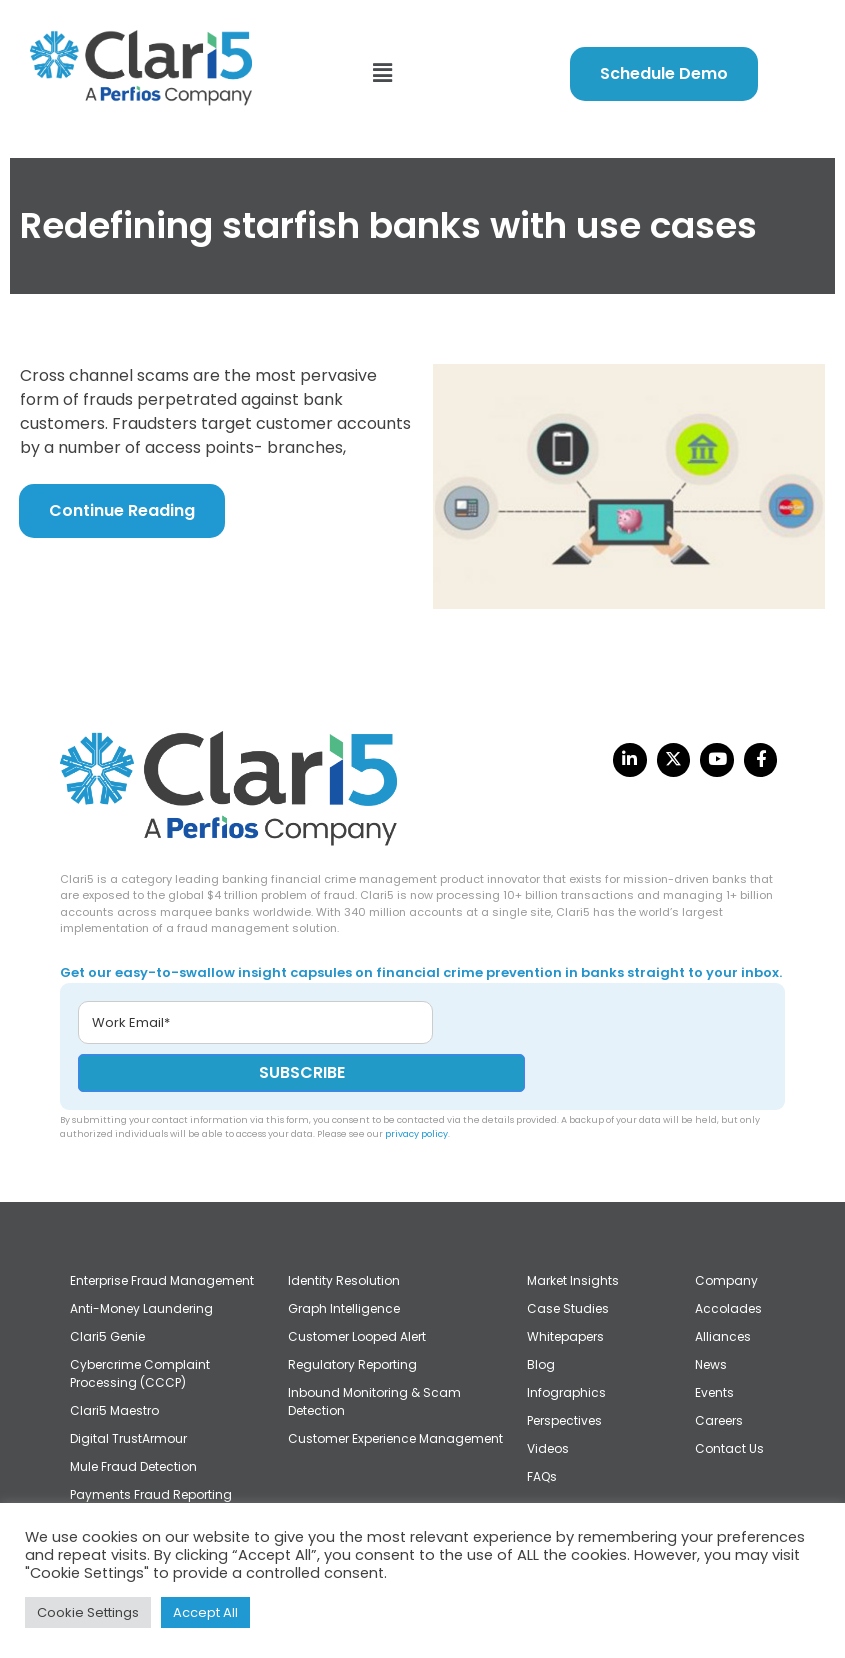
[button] (382, 74)
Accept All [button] (205, 1612)
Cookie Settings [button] (88, 1612)
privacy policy (416, 1134)
